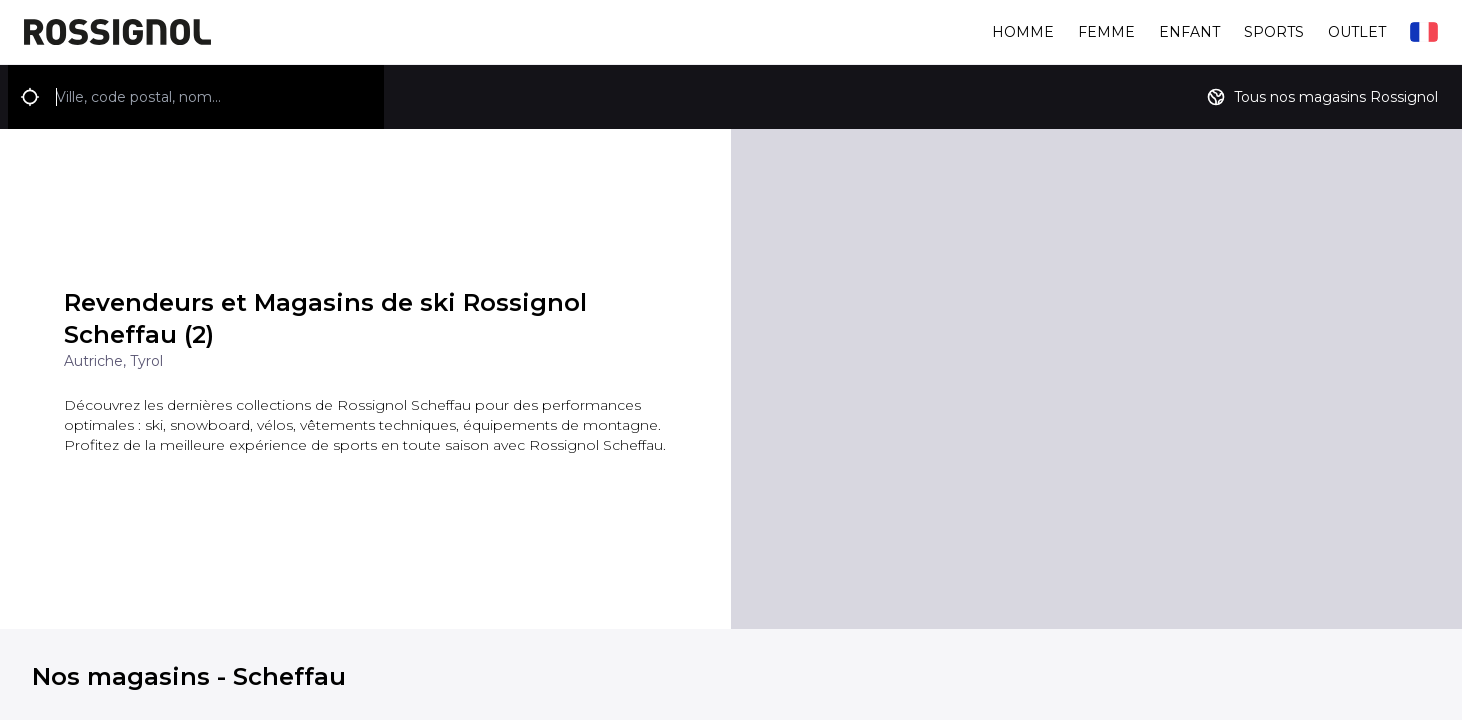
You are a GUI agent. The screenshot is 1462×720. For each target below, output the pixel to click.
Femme (1106, 32)
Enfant (1189, 32)
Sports (1274, 32)
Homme (1023, 32)
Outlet (1357, 32)
